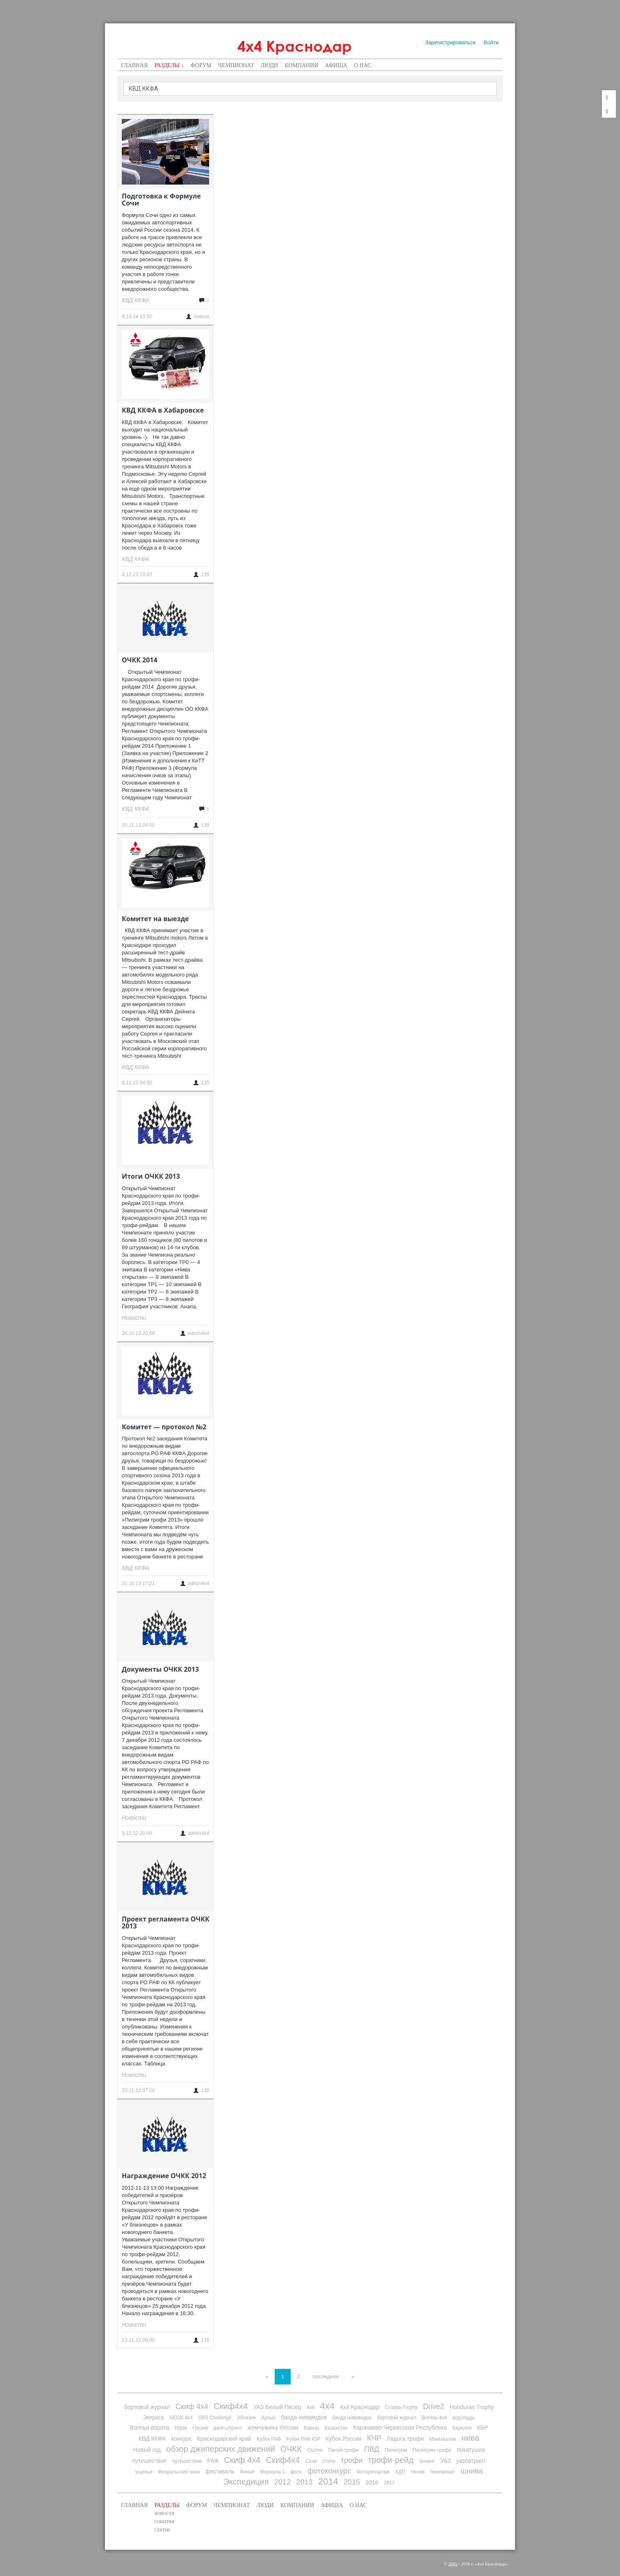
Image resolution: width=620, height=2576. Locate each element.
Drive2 (433, 2407)
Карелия (462, 2428)
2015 (352, 2482)
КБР (482, 2427)
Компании (301, 65)
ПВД (371, 2449)
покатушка (471, 2449)
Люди (269, 65)
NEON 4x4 (181, 2418)
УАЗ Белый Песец (277, 2407)
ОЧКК (291, 2448)
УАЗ (445, 2460)
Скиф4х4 (231, 2406)
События (164, 2521)
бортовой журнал (147, 2407)
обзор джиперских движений (220, 2448)
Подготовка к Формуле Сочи (161, 200)
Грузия (200, 2428)
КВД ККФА (152, 2438)
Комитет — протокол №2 (164, 1426)
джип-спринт (227, 2428)
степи (328, 2461)
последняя (325, 2376)
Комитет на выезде (155, 918)
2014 (328, 2481)
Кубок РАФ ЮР (303, 2439)
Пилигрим (396, 2450)
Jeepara (153, 2417)
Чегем (418, 2472)
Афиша (336, 65)
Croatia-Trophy (401, 2407)
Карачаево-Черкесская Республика (400, 2427)
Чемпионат (236, 65)
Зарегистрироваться (450, 42)
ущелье (144, 2472)
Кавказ (311, 2428)
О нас (362, 65)
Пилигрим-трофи (432, 2450)
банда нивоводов (352, 2418)
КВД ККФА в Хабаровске (163, 410)
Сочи (311, 2461)
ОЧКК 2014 (139, 659)
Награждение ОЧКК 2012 (164, 2175)
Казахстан (336, 2428)
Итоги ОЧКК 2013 (151, 1176)
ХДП (400, 2472)
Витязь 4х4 (434, 2418)
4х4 (327, 2406)
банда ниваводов (304, 2417)
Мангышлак (442, 2439)
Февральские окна (179, 2472)
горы (181, 2427)
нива (470, 2437)
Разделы (167, 2505)
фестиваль (220, 2471)
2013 (304, 2482)
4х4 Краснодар (294, 46)
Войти (491, 42)
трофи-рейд (390, 2459)
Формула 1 (272, 2472)
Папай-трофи (343, 2450)
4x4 (311, 2407)
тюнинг (427, 2461)
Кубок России (343, 2438)
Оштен (315, 2450)
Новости (164, 2513)
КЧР (374, 2438)
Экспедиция (246, 2481)
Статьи (162, 2530)
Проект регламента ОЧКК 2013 (166, 1922)
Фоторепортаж (373, 2472)
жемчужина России (273, 2427)
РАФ (213, 2460)
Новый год (147, 2449)
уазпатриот (471, 2460)
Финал (247, 2472)
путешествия (187, 2461)
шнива (471, 2471)
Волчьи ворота (149, 2427)
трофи (351, 2460)
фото (296, 2472)
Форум (201, 65)
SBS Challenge (214, 2418)
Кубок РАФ (269, 2439)
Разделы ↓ (169, 65)
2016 (371, 2482)
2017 (389, 2483)
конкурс (181, 2438)
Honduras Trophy (472, 2407)
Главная (134, 65)
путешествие (149, 2460)
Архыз (268, 2418)
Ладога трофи (405, 2438)
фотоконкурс (329, 2471)
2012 (282, 2482)
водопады (463, 2418)
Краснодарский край (224, 2438)
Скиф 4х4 (192, 2407)
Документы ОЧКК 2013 (160, 1669)
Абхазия (246, 2418)
